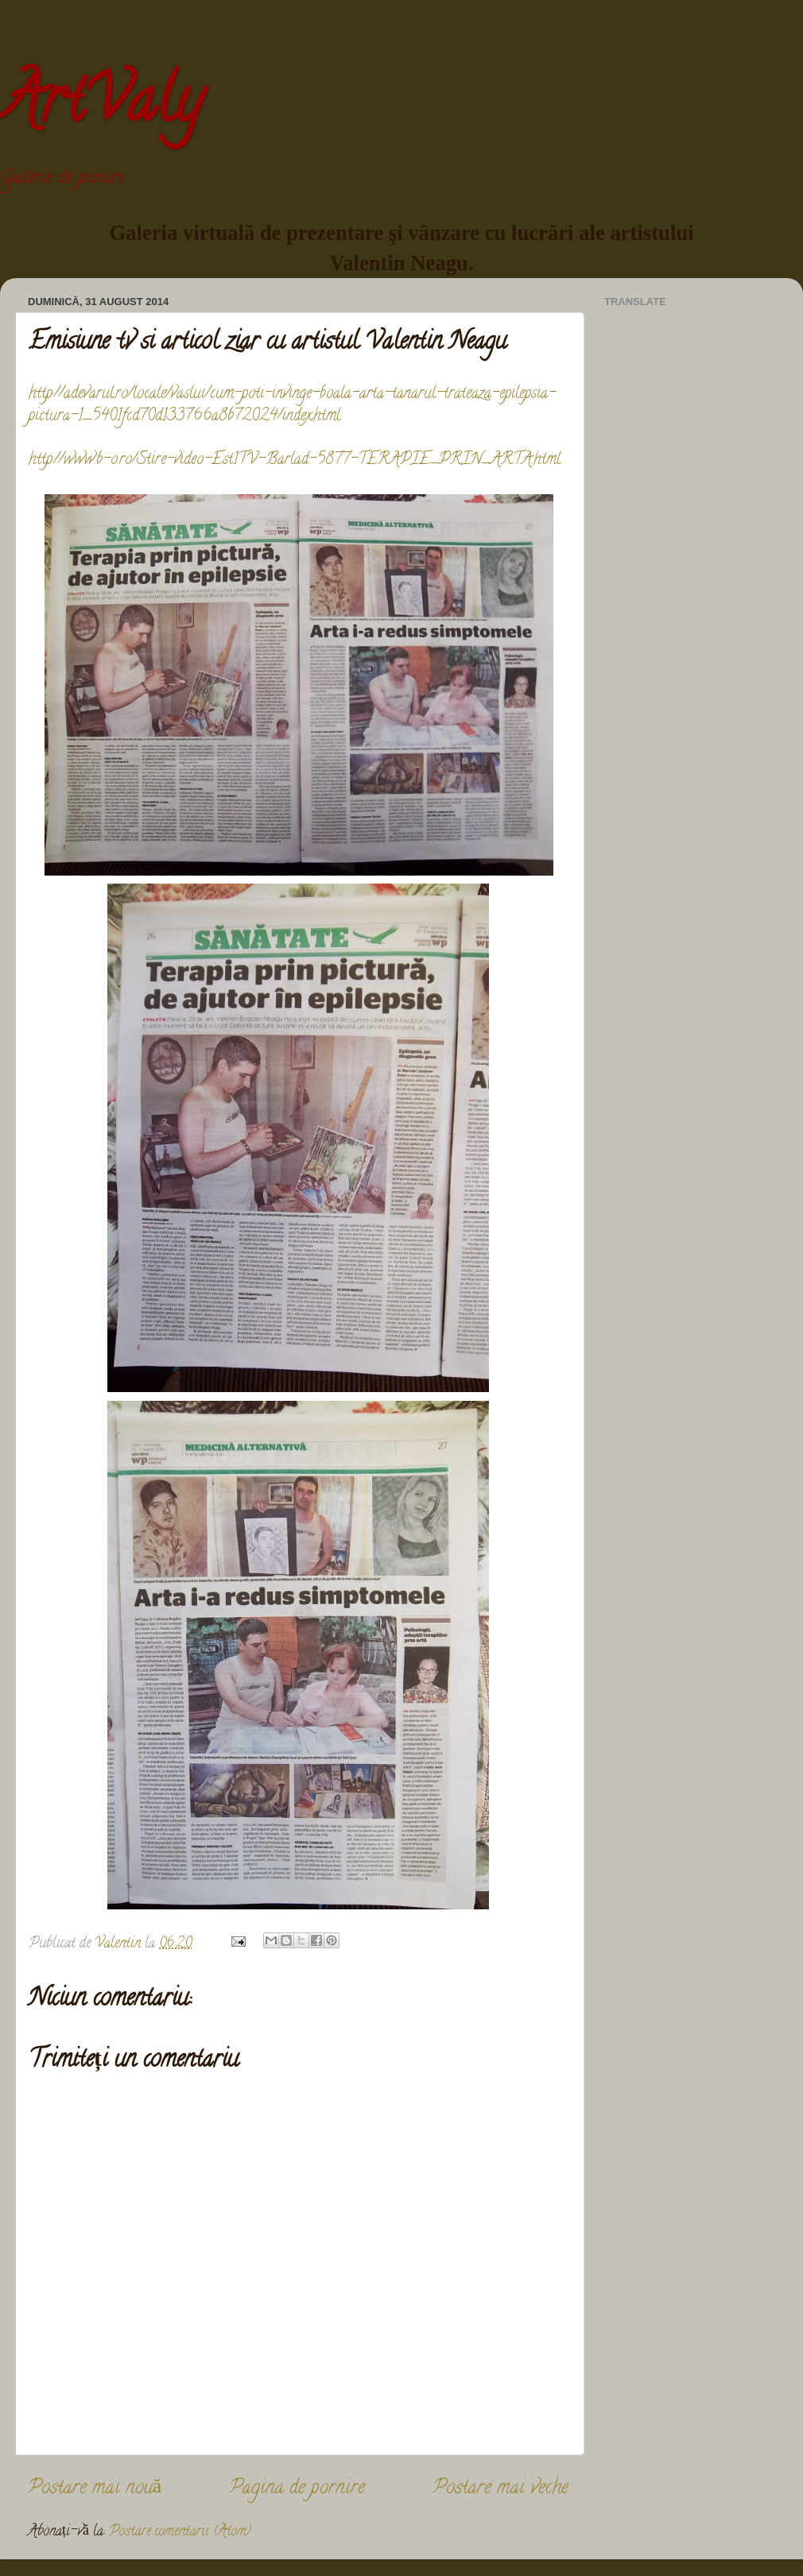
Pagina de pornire (297, 2489)
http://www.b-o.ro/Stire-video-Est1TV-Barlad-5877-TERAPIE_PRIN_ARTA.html (295, 460)
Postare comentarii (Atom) (180, 2532)
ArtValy (101, 106)
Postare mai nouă (94, 2489)
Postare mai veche (500, 2489)
